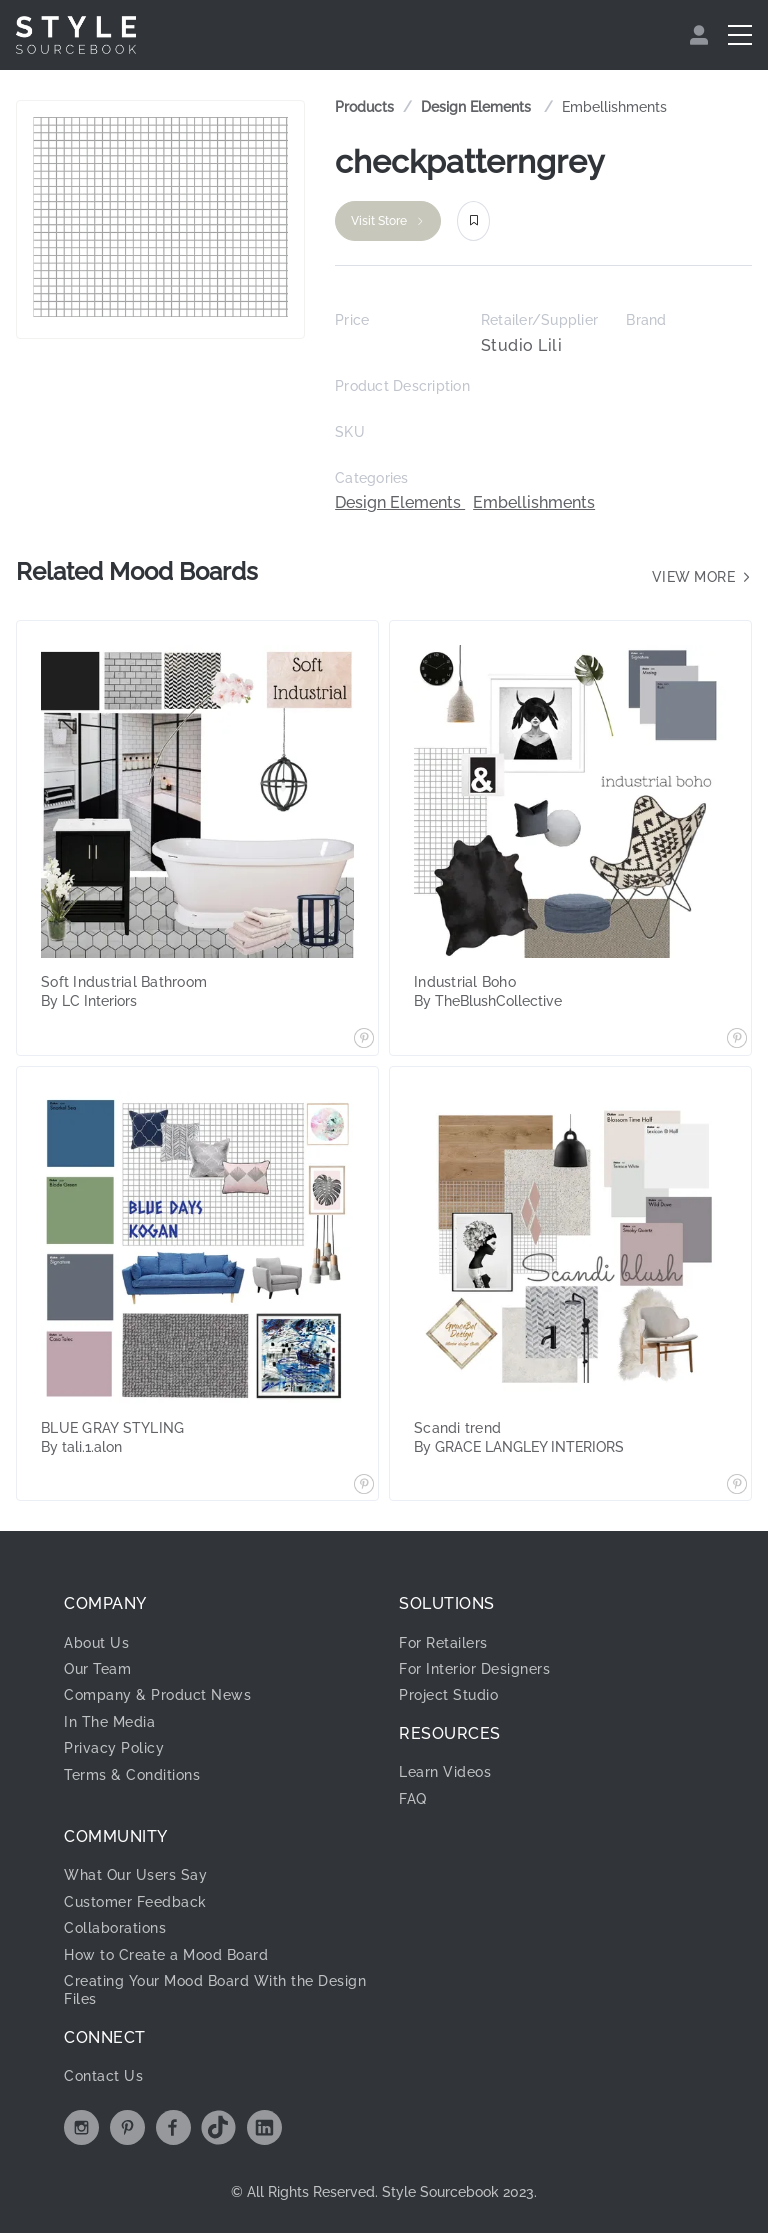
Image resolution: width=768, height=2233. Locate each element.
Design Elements (478, 107)
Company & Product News (157, 1695)
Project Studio (448, 1695)
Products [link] (364, 107)
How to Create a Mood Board (166, 1955)
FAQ (413, 1799)
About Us (96, 1643)
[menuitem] (701, 35)
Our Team (97, 1669)
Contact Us (103, 2076)
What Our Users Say (135, 1875)
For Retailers (443, 1643)
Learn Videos (445, 1772)
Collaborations (115, 1928)
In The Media (109, 1722)
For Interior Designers (474, 1669)
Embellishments (614, 107)
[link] (478, 107)
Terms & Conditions (132, 1775)
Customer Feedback (135, 1902)
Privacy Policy (114, 1748)
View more (702, 577)
